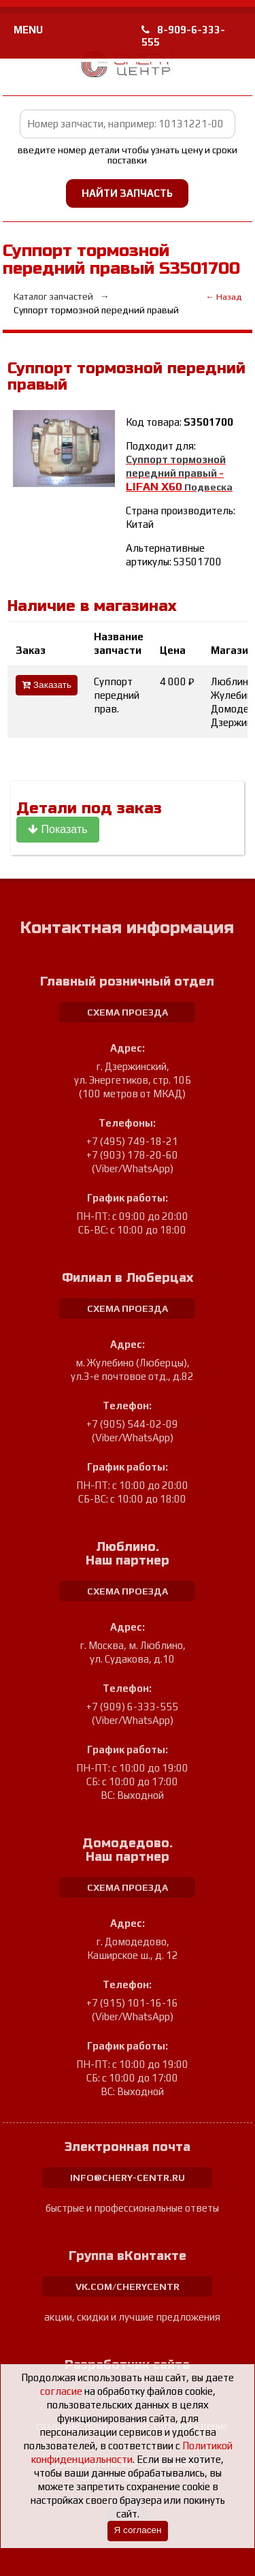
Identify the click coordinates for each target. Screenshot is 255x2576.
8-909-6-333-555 (183, 36)
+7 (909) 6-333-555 (132, 1706)
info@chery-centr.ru (127, 2177)
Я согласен (137, 2530)
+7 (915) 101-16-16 (132, 2003)
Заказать (46, 685)
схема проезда (127, 1012)
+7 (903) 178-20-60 (132, 1155)
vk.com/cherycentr (127, 2286)
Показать (57, 829)
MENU (28, 29)
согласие (61, 2391)
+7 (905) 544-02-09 (132, 1424)
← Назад (223, 297)
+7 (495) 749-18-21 (132, 1141)
